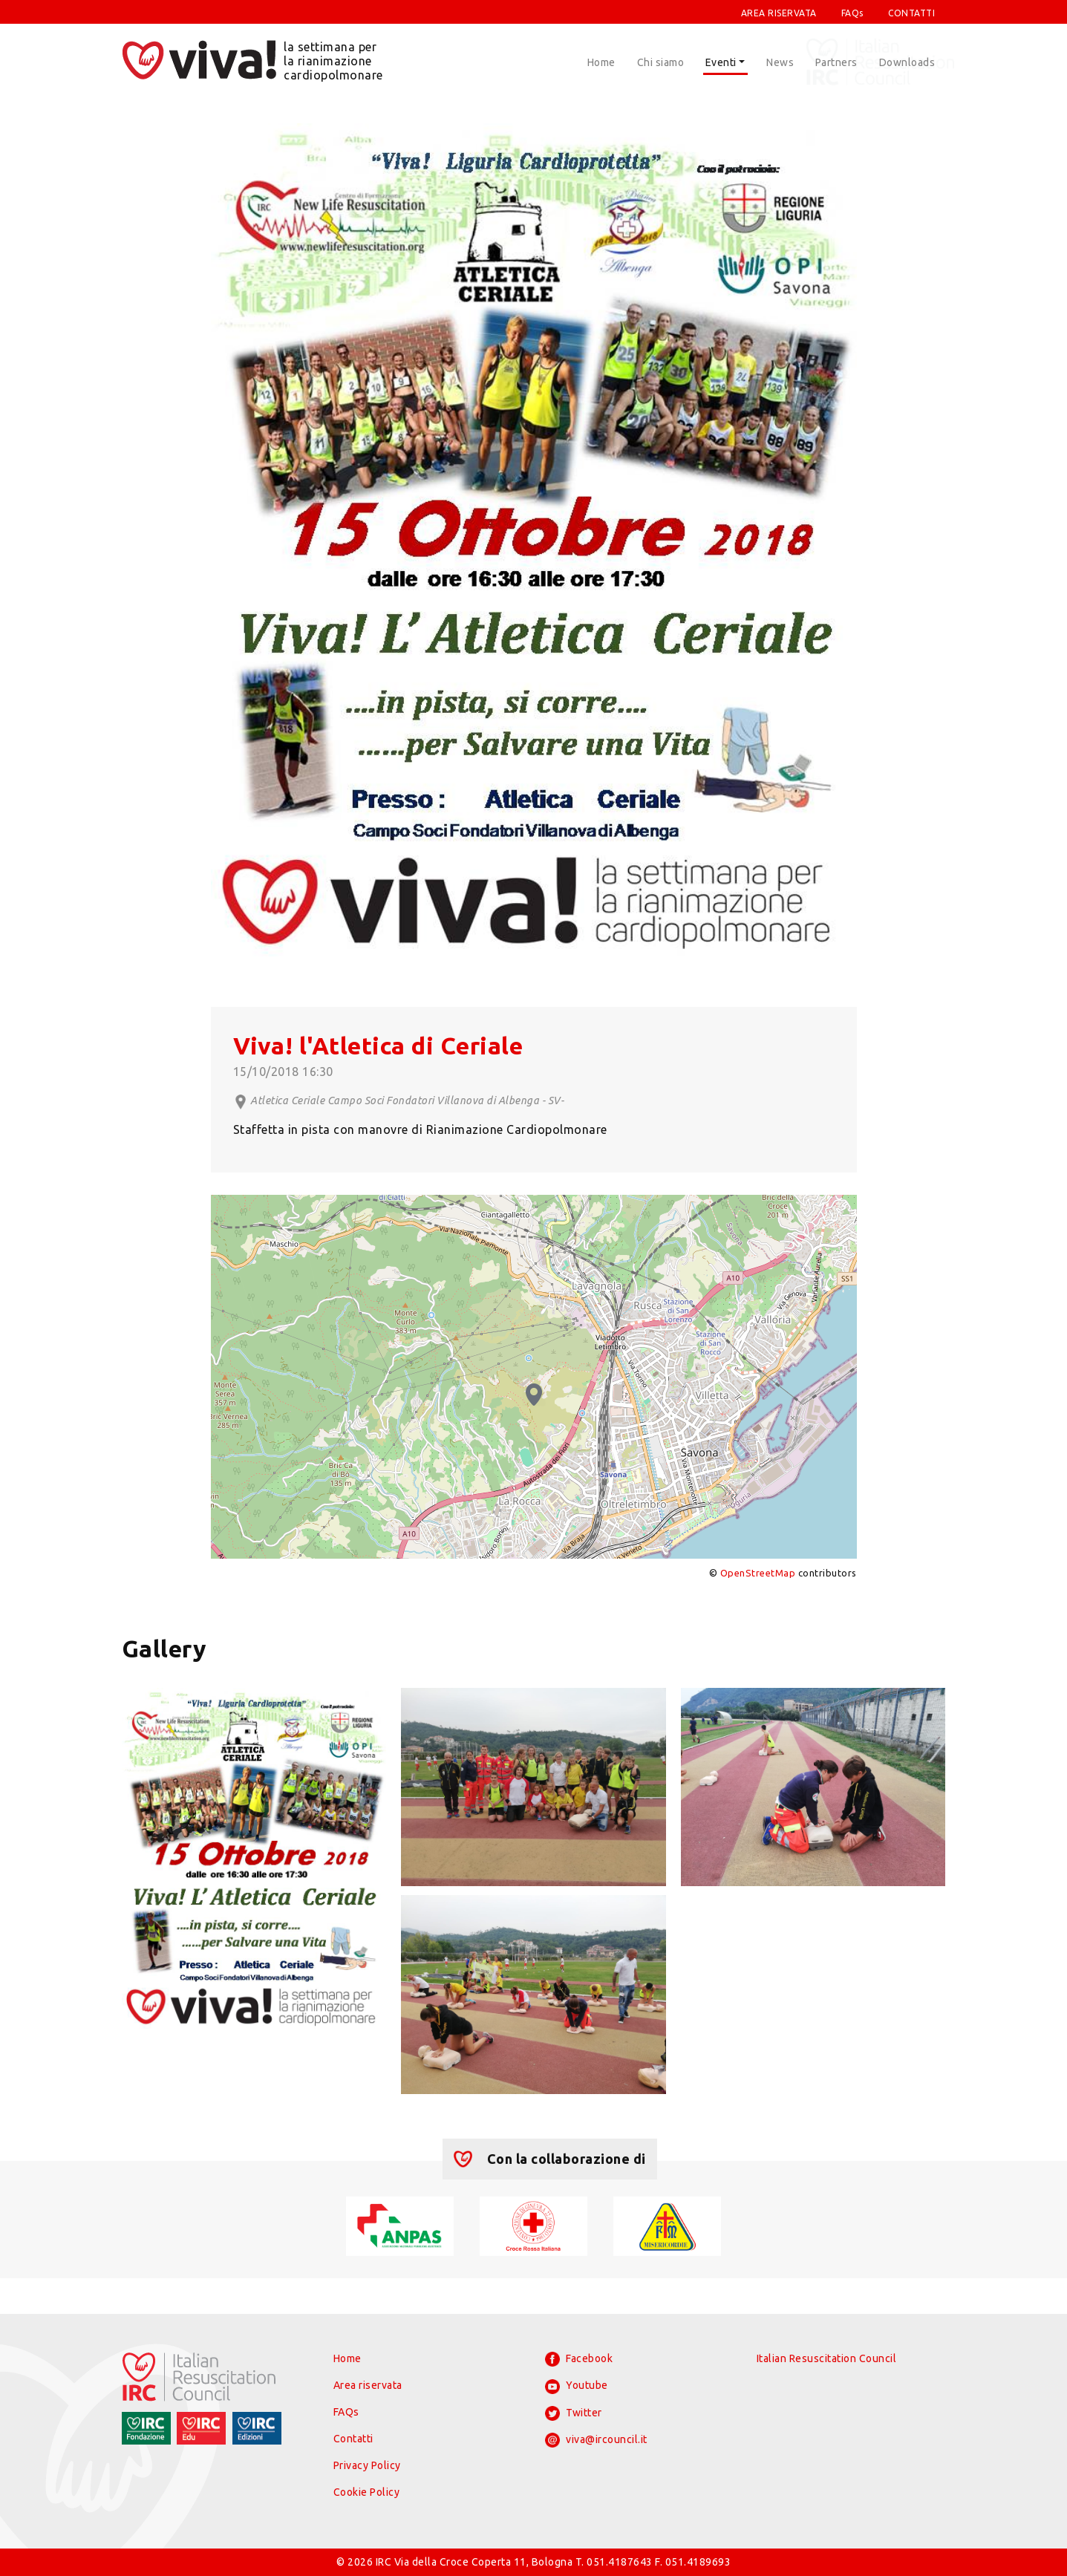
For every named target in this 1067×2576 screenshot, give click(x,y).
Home (601, 62)
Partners (836, 62)
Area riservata (367, 2385)
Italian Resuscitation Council (827, 2358)
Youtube (576, 2386)
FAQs (852, 13)
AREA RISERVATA (779, 13)
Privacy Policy (367, 2465)
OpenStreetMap (758, 1573)
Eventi (721, 62)
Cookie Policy (366, 2492)
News (780, 62)
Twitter (573, 2413)
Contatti (353, 2439)
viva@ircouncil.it (596, 2440)
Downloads (907, 62)
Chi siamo (661, 62)
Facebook (579, 2359)
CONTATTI (911, 13)
